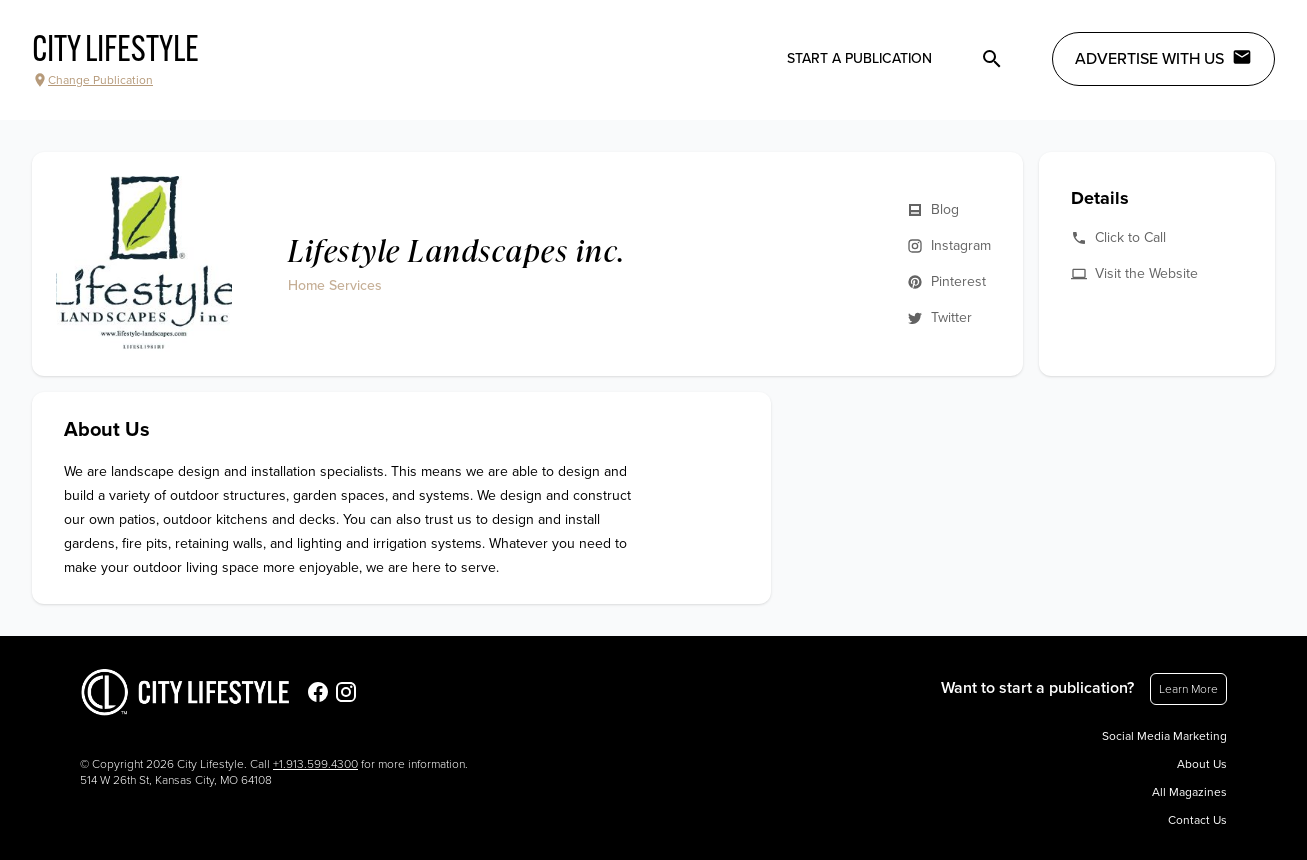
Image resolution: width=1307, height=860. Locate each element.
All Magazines (1189, 792)
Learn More (1188, 689)
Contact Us (1197, 820)
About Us (1202, 764)
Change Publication (92, 80)
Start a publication (859, 58)
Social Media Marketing (1164, 736)
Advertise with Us (1163, 58)
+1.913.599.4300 (315, 764)
